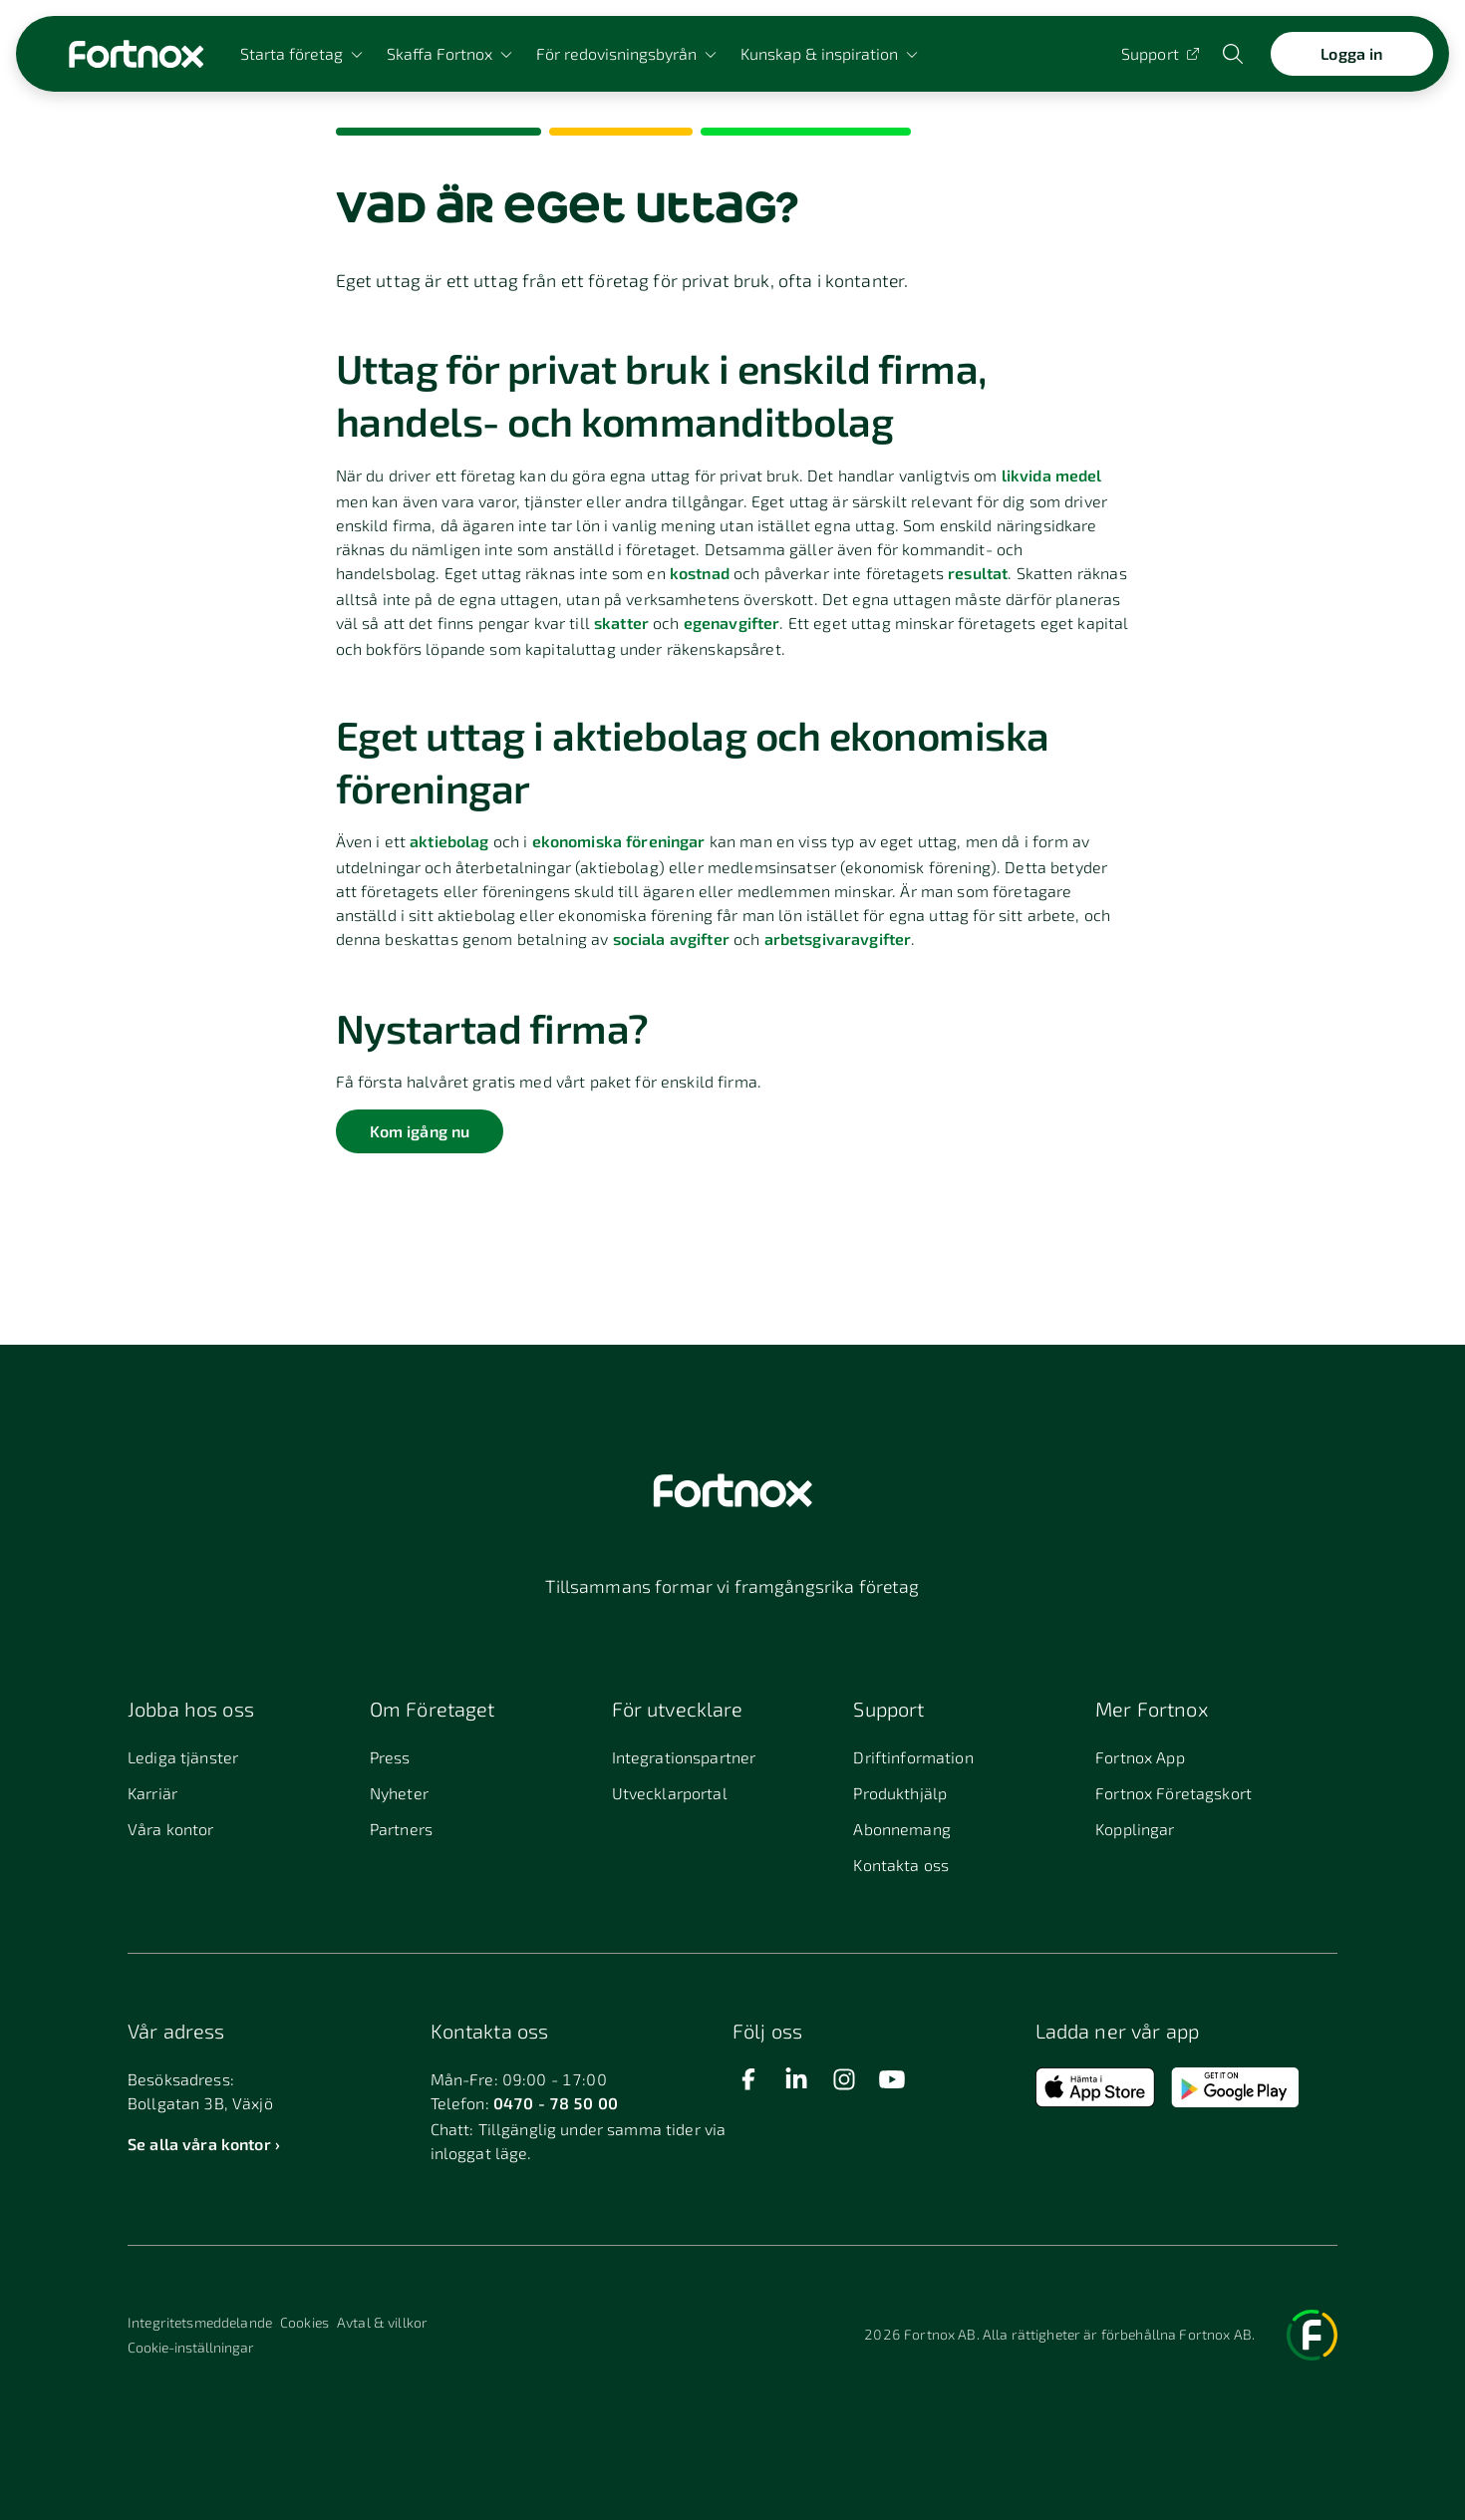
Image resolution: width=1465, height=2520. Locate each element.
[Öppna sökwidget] (1235, 54)
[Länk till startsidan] (136, 54)
